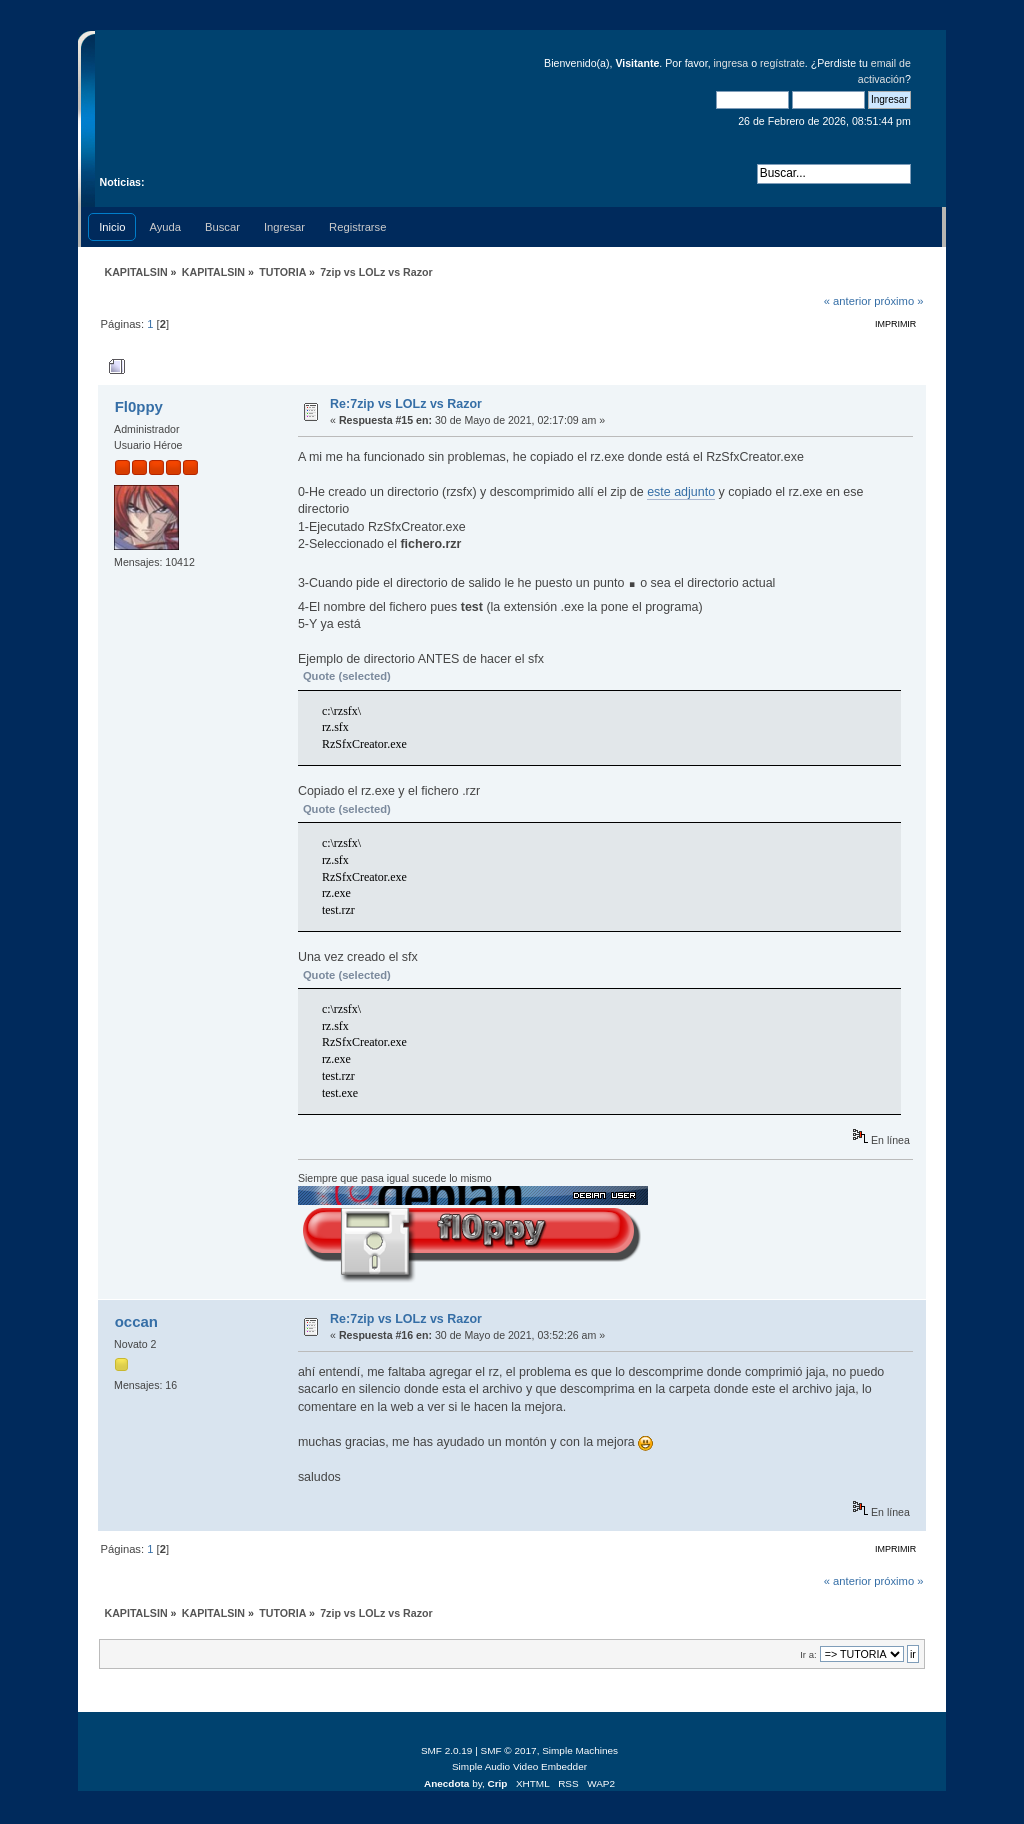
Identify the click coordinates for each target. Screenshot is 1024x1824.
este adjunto (681, 492)
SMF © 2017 (509, 1750)
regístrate (782, 63)
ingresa (731, 63)
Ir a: (808, 1654)
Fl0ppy (139, 406)
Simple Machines (580, 1750)
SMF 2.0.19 (447, 1750)
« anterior (847, 301)
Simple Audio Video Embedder (519, 1766)
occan (136, 1321)
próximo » (898, 301)
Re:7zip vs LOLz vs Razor (406, 404)
